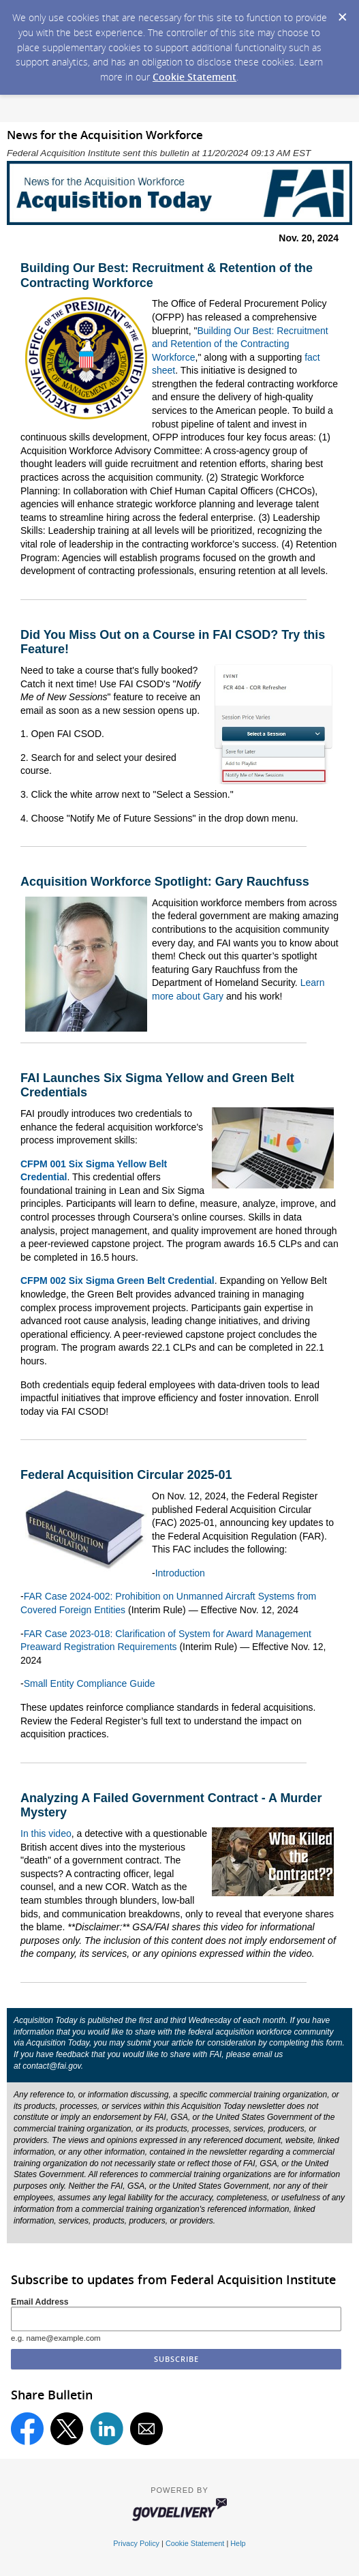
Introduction (180, 1573)
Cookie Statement (194, 76)
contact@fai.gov (51, 2066)
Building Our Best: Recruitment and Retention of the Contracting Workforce (240, 344)
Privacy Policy (136, 2543)
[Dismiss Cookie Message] (342, 13)
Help (237, 2543)
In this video (46, 1833)
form (334, 2043)
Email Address (40, 2302)
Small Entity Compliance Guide (89, 1683)
